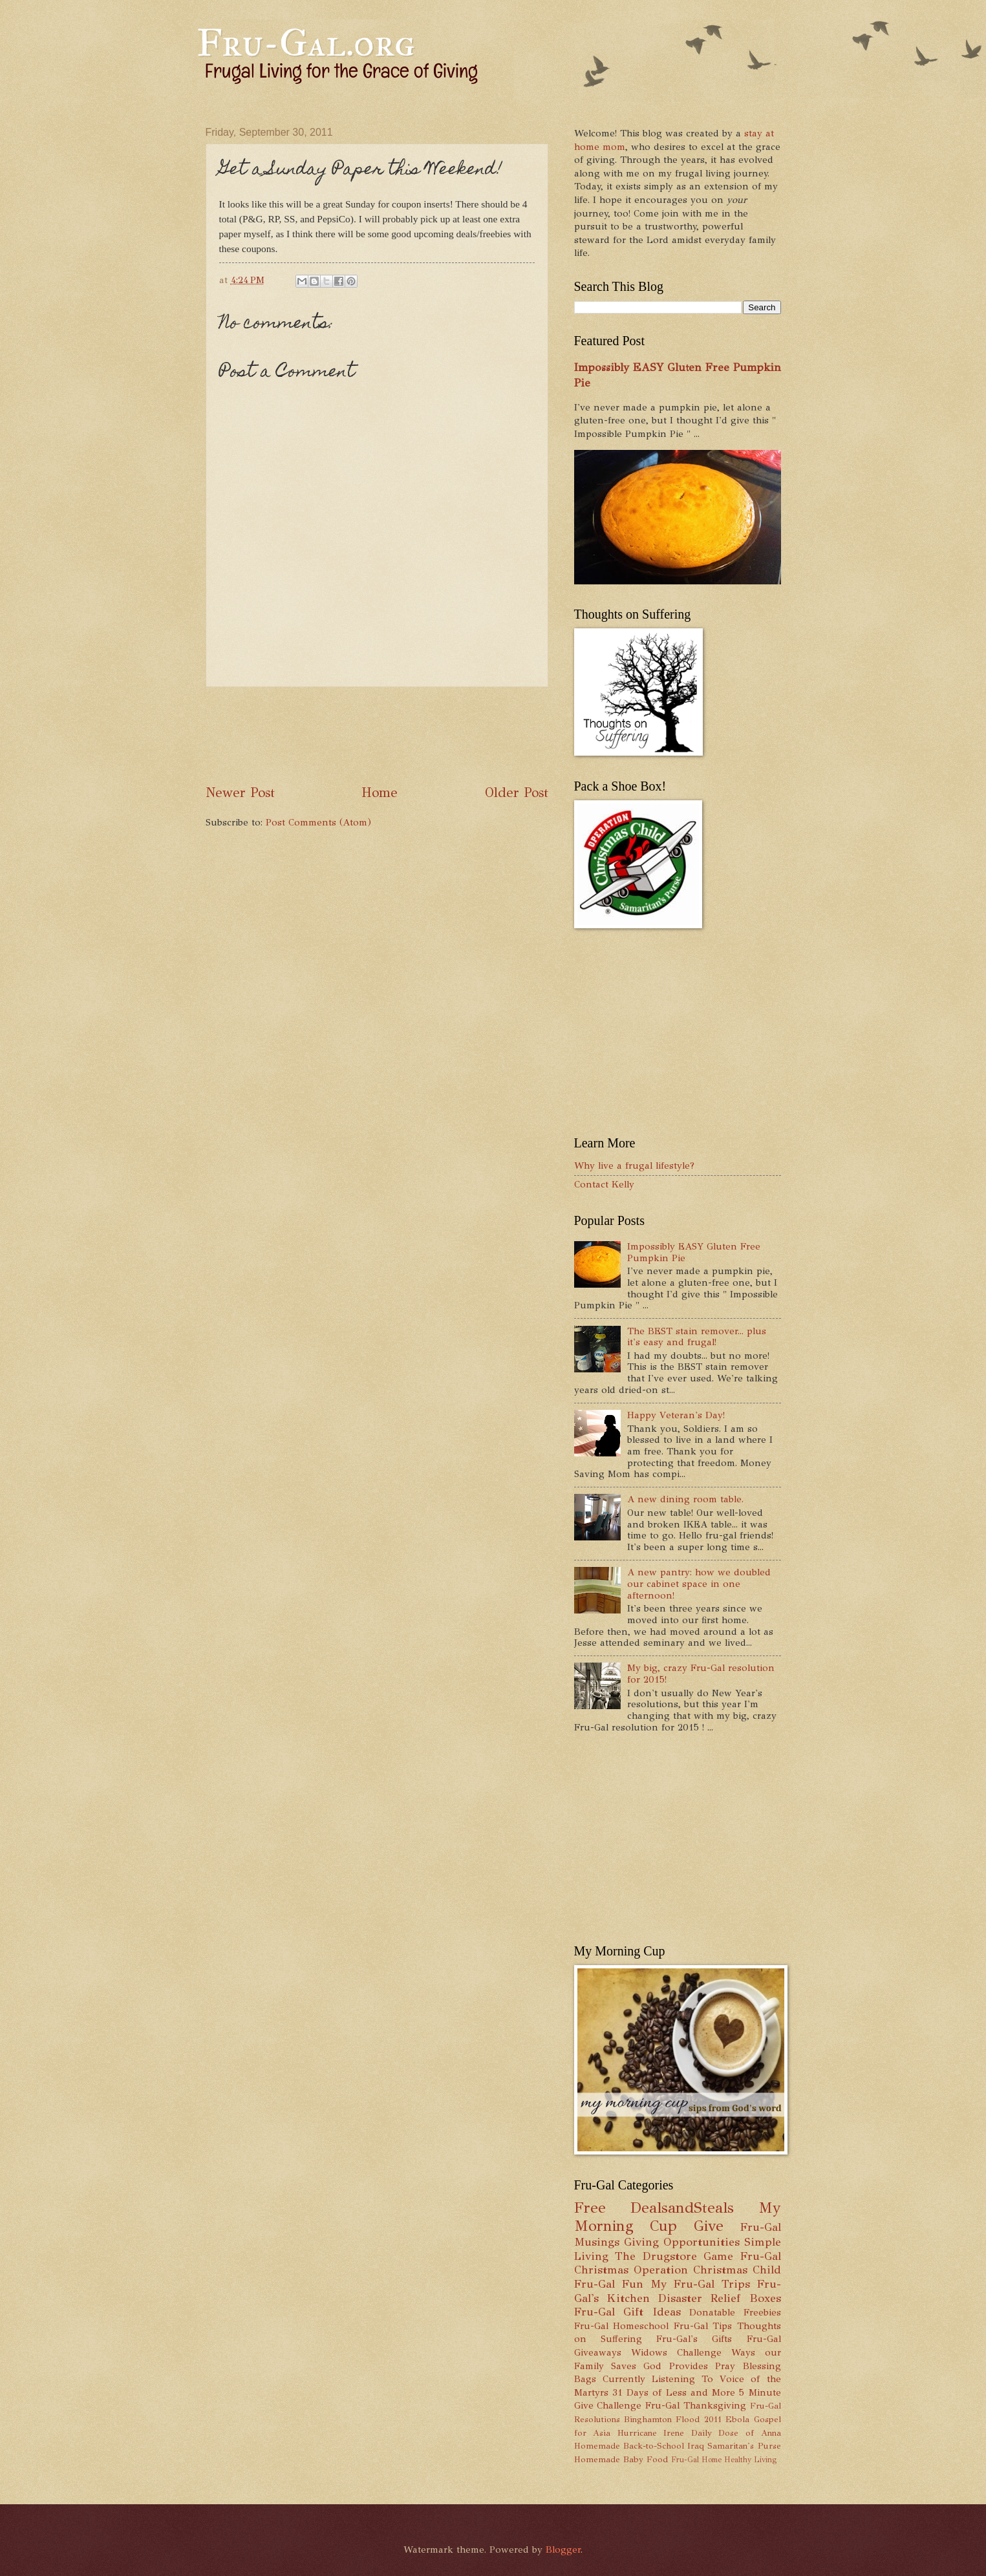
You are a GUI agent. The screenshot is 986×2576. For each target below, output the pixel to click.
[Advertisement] (441, 736)
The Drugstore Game (674, 2256)
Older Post (516, 792)
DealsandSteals (682, 2207)
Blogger (563, 2549)
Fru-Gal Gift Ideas (627, 2312)
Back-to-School (653, 2445)
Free (590, 2207)
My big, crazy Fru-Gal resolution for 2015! (701, 1673)
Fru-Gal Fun (608, 2284)
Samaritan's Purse (743, 2445)
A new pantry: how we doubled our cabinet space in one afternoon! (699, 1583)
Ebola (737, 2419)
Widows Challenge (676, 2352)
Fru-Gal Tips (703, 2326)
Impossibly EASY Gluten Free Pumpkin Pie (693, 1252)
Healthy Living (750, 2459)
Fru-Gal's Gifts (694, 2339)
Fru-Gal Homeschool (621, 2326)
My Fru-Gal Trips (700, 2284)
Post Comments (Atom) (318, 822)
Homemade (597, 2445)
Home (379, 792)
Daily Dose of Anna (736, 2432)
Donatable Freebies (735, 2312)
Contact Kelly (604, 1184)
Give (708, 2226)
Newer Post (240, 792)
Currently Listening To (658, 2379)
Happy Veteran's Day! (676, 1415)
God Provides (675, 2366)
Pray (725, 2366)
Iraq (695, 2445)
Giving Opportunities (682, 2242)
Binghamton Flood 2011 (673, 2419)
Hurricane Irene (651, 2432)
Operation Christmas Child (707, 2269)
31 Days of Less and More (673, 2392)
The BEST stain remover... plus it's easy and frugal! (696, 1336)
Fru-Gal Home (696, 2459)
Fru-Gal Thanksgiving (695, 2405)
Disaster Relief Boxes (719, 2298)
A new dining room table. (685, 1499)
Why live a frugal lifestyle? (634, 1165)
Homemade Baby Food (621, 2459)
